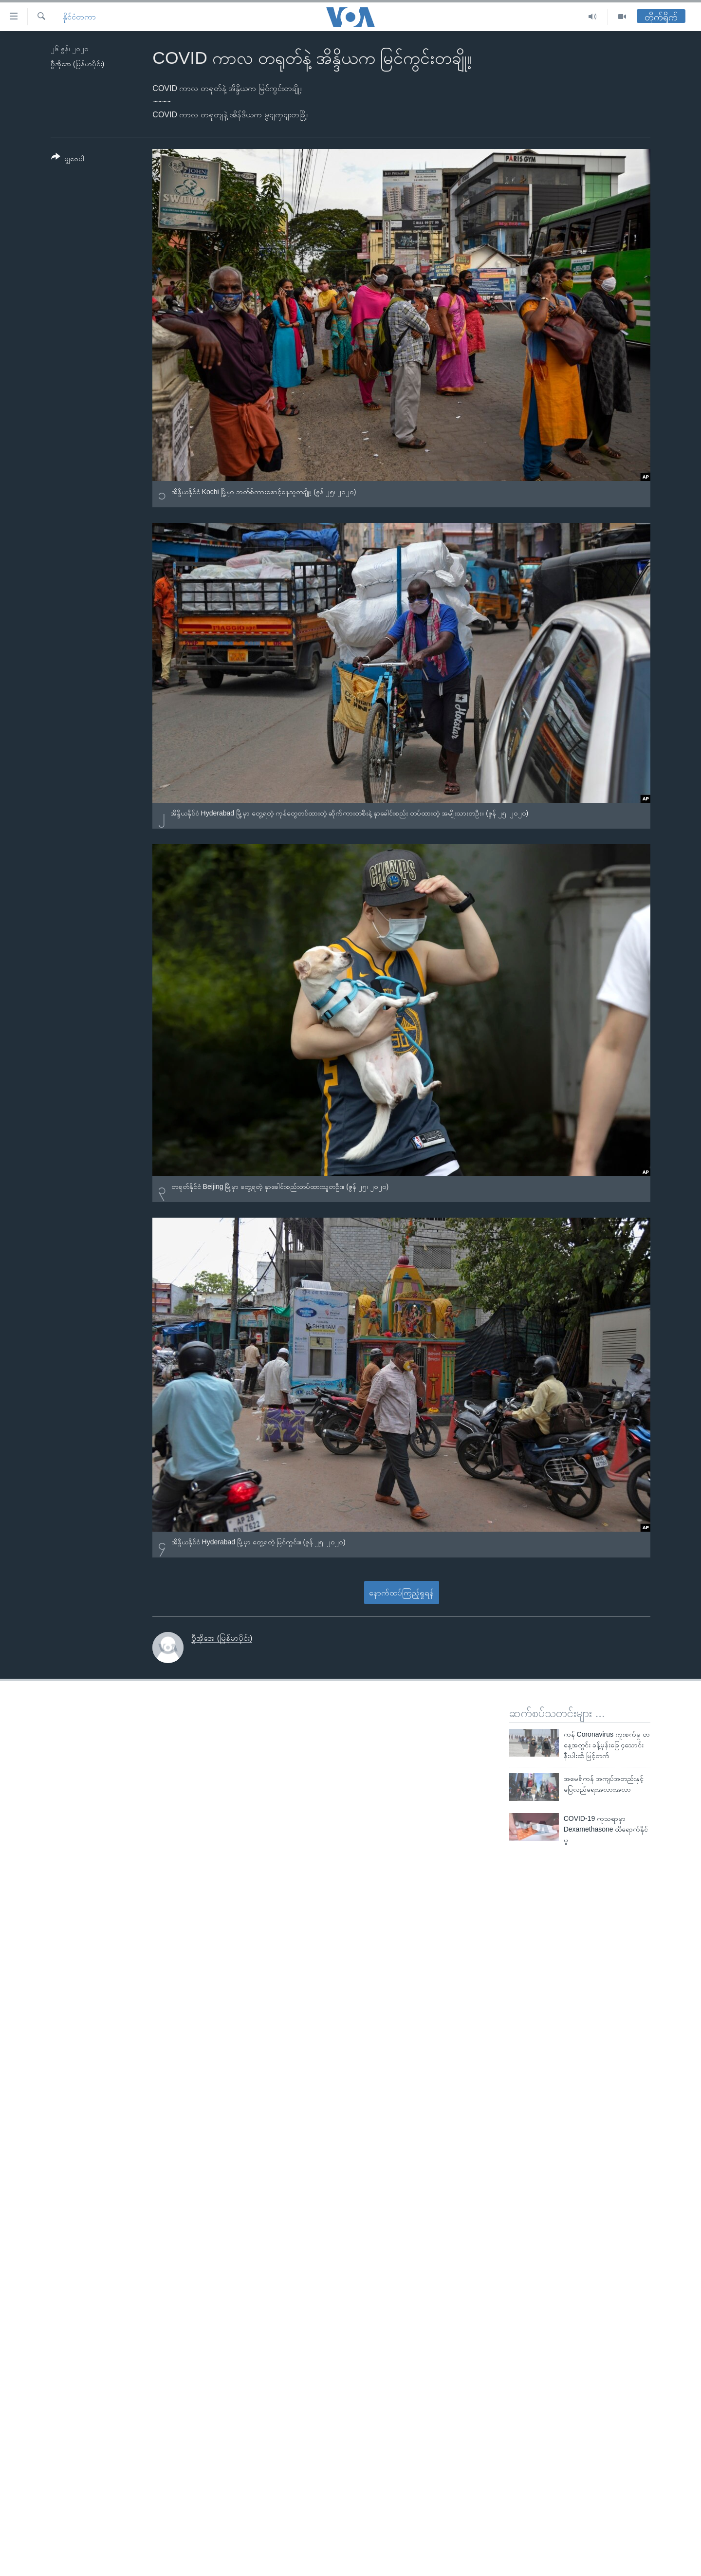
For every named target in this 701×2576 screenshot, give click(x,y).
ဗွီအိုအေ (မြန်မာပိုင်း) (77, 64)
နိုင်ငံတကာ (79, 17)
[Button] (67, 159)
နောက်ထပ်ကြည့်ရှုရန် (401, 1593)
